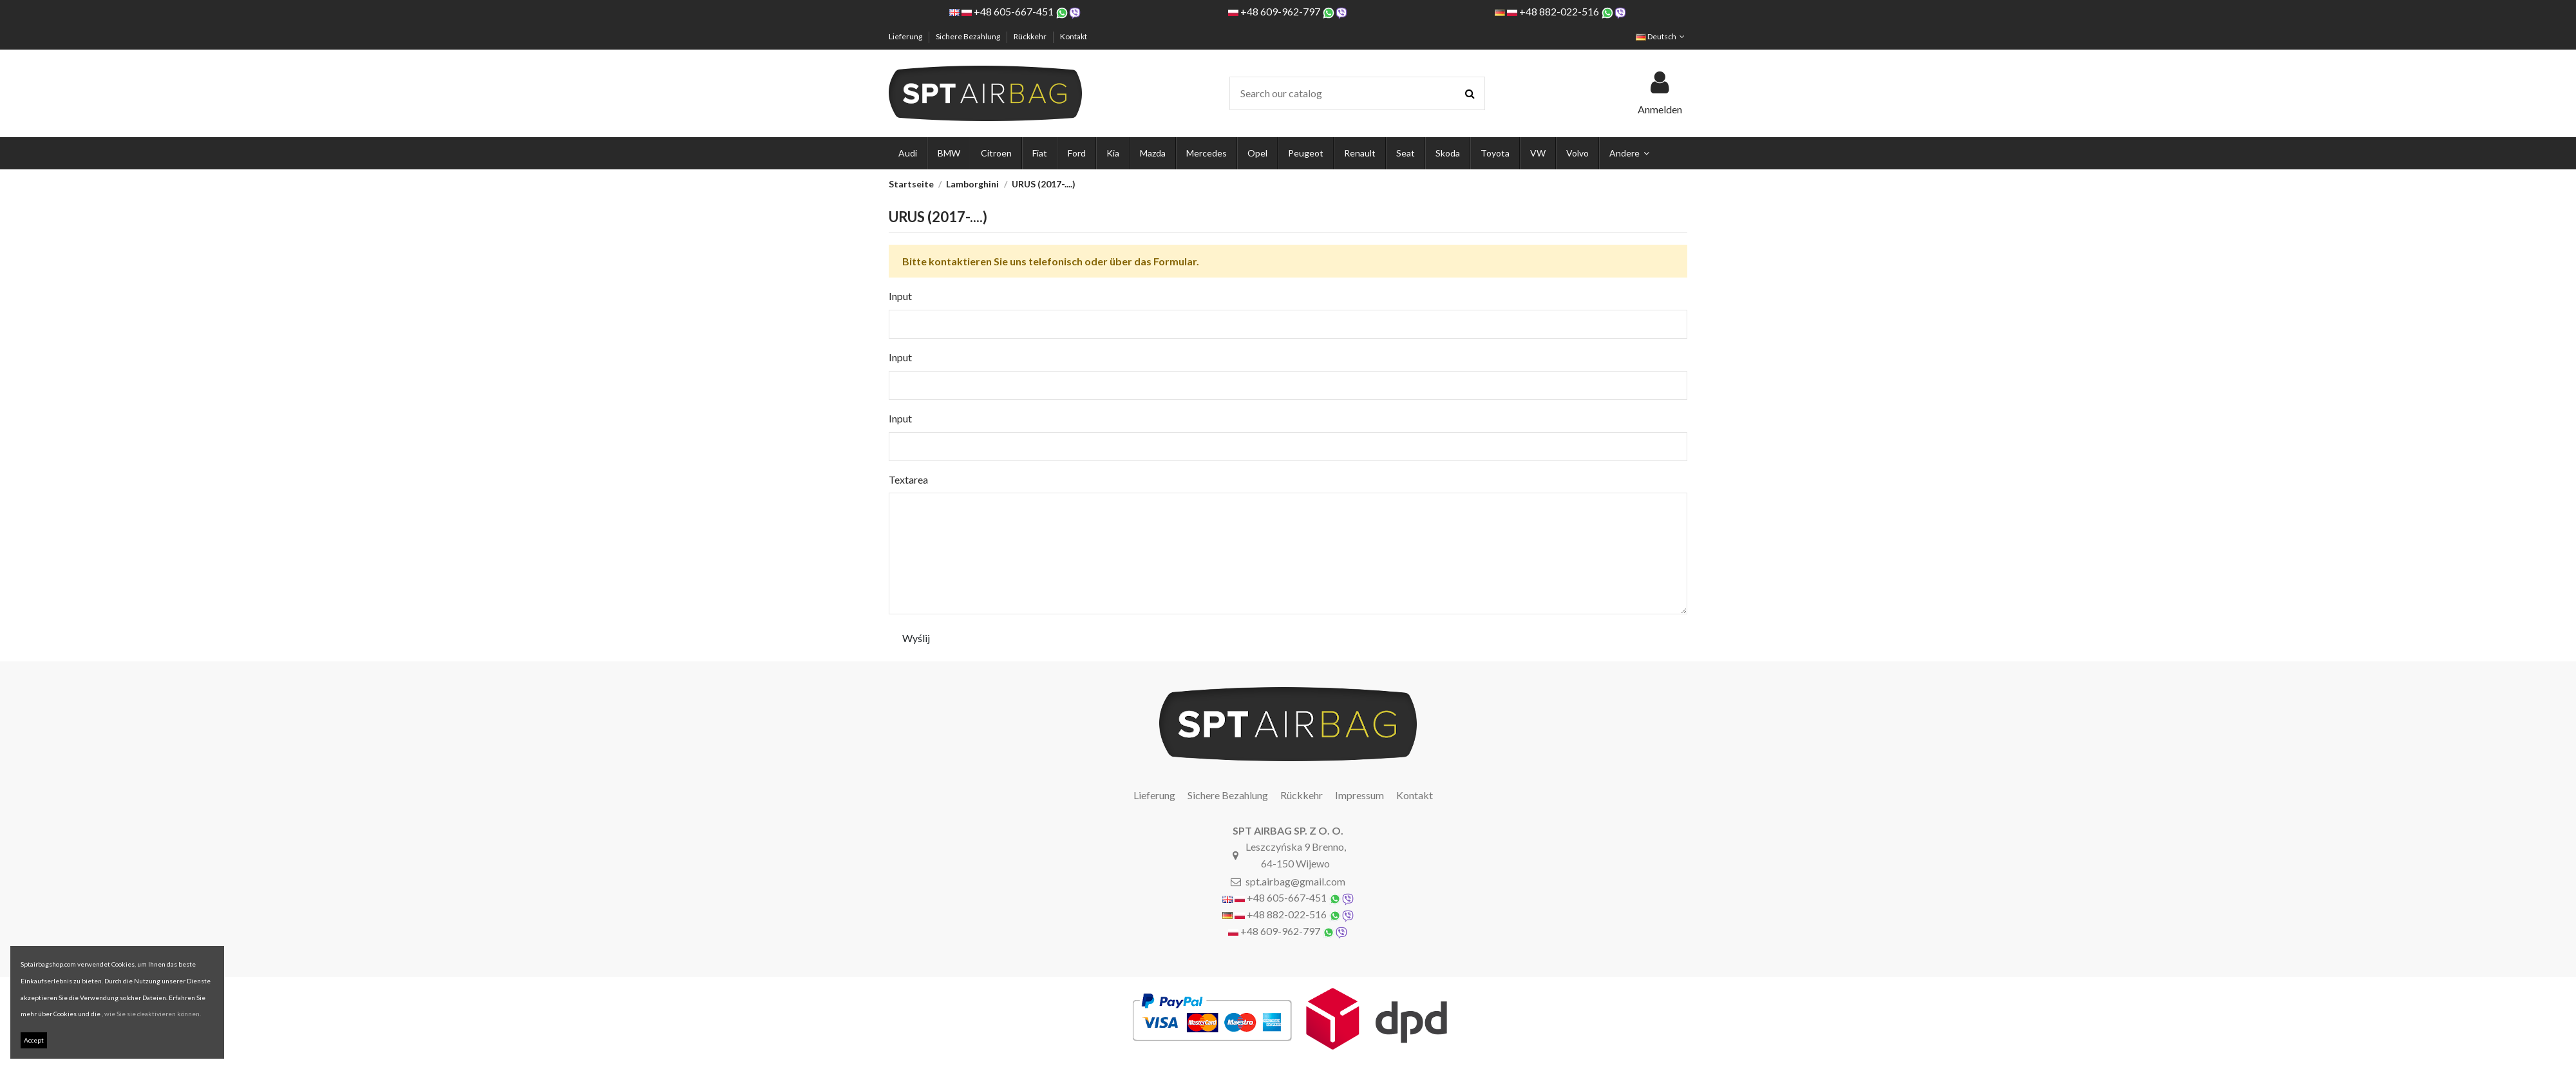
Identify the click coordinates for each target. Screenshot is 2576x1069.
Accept (34, 1040)
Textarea (908, 479)
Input (900, 296)
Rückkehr (1031, 36)
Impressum (1359, 795)
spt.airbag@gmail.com (1295, 881)
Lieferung (906, 36)
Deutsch (1661, 36)
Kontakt (1073, 36)
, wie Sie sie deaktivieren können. (151, 1013)
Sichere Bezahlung (968, 36)
